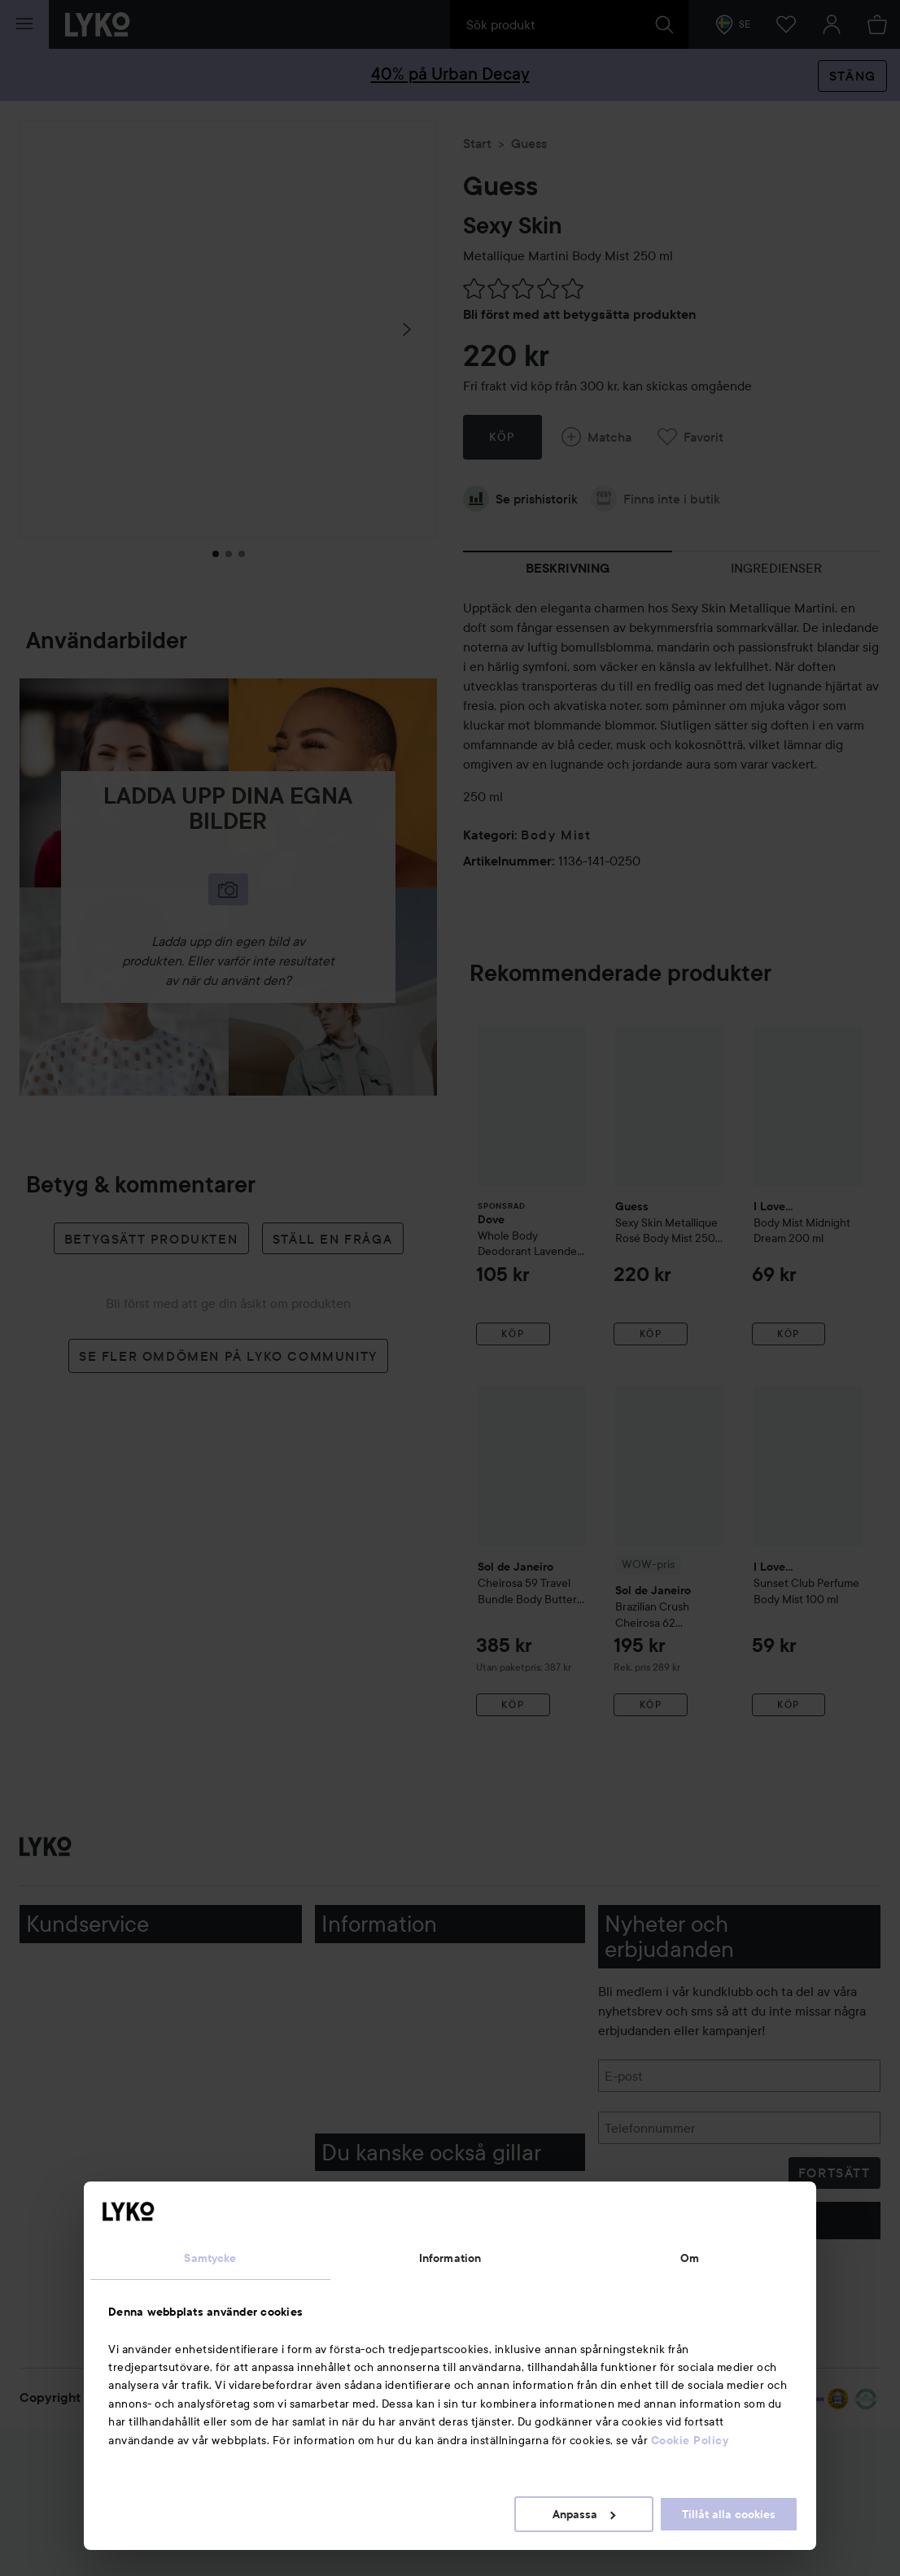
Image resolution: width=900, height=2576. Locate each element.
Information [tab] (450, 2257)
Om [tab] (689, 2257)
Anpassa (584, 2514)
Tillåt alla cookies (728, 2514)
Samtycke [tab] (210, 2257)
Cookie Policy (690, 2440)
